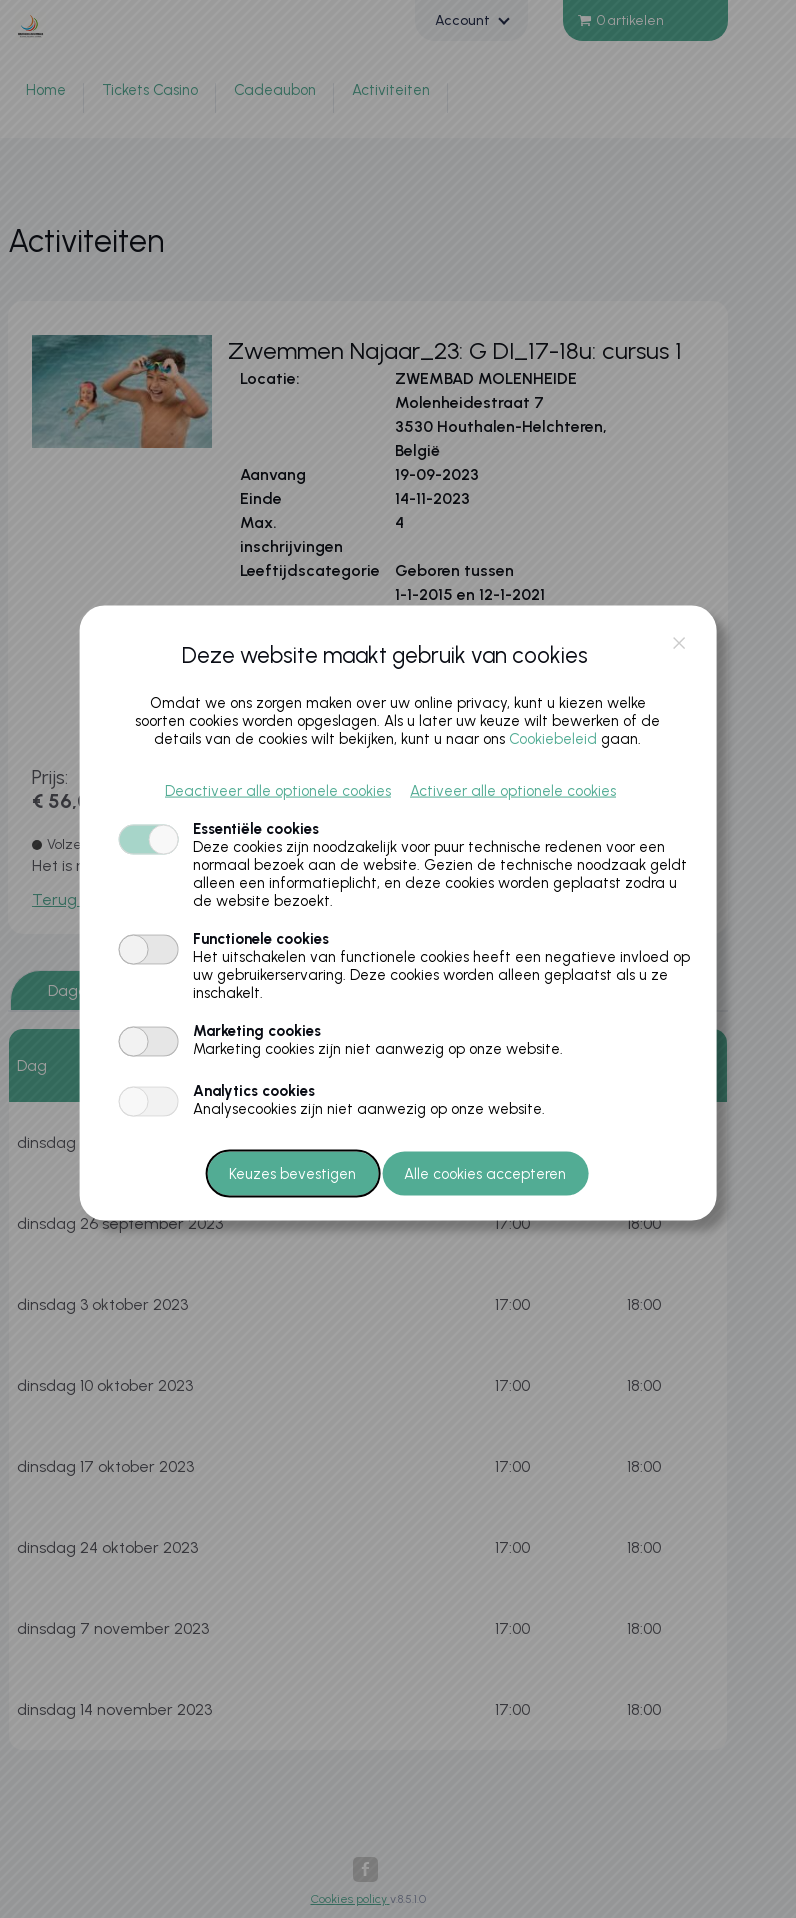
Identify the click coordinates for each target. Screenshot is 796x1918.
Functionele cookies (261, 939)
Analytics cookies (254, 1091)
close (678, 643)
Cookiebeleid (553, 739)
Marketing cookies (257, 1031)
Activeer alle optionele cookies (513, 791)
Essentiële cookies (256, 829)
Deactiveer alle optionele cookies (278, 791)
